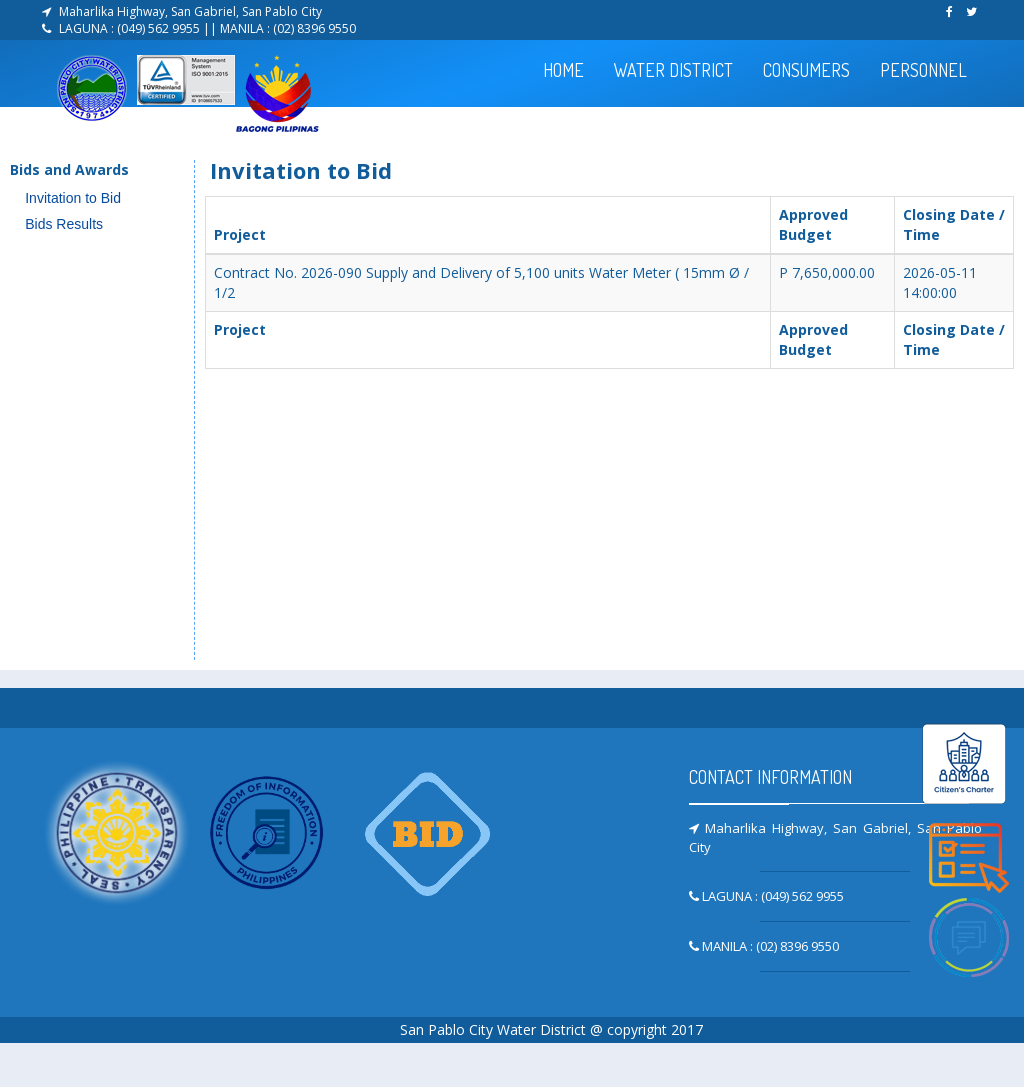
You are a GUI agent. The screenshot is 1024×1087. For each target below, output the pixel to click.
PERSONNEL (923, 70)
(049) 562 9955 (160, 28)
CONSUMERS (806, 70)
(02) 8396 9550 (314, 28)
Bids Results (64, 224)
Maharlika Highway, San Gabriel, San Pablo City (190, 11)
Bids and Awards (69, 169)
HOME (563, 70)
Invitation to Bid (73, 198)
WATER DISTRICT (673, 70)
